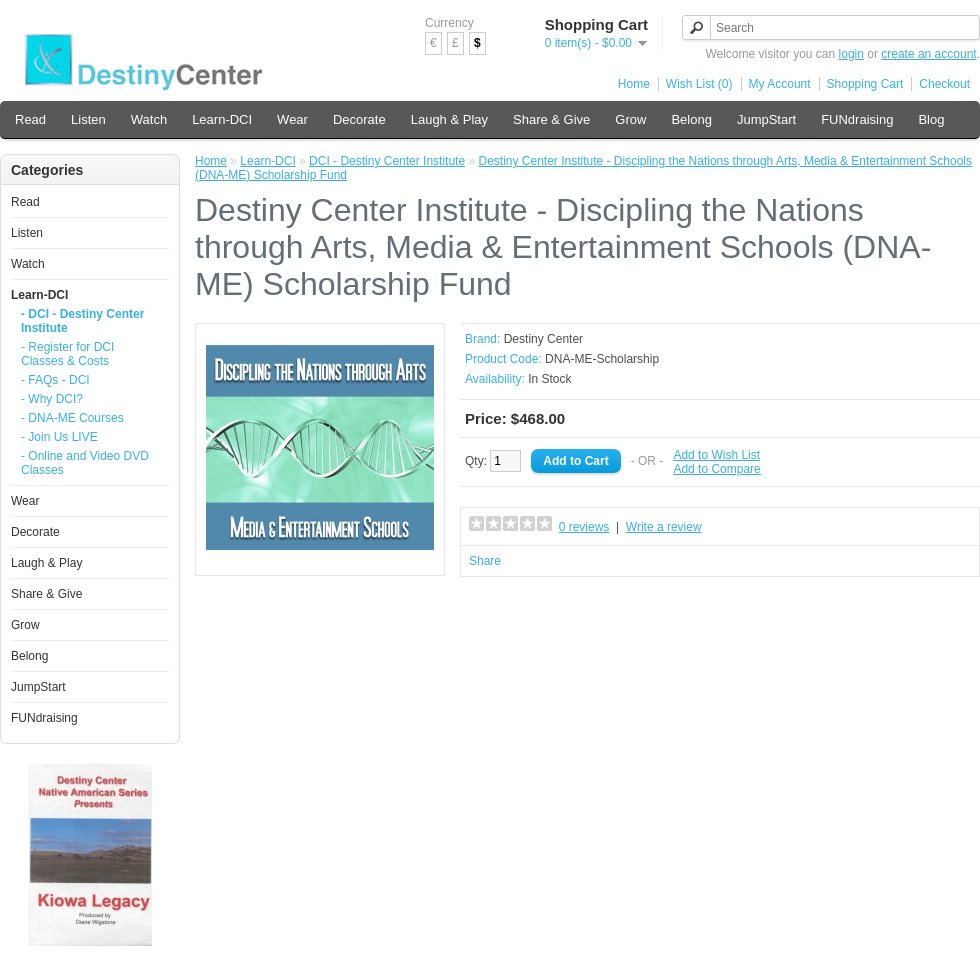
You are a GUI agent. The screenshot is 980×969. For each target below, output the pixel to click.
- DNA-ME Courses (72, 418)
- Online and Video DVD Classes (85, 463)
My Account (780, 84)
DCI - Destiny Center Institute (387, 161)
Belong (691, 119)
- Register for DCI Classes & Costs (67, 354)
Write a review (664, 527)
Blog (931, 119)
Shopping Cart (865, 84)
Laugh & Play (449, 119)
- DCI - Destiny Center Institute (82, 321)
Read (30, 119)
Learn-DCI (222, 119)
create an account (928, 54)
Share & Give (551, 119)
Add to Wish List (716, 455)
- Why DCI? (52, 399)
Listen (88, 119)
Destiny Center (543, 339)
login (851, 54)
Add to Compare (716, 469)
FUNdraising (857, 119)
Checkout (944, 84)
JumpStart (766, 119)
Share (485, 561)
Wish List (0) (699, 84)
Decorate (359, 119)
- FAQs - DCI (55, 380)
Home (634, 84)
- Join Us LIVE (59, 437)
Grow (630, 119)
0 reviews (584, 527)
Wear (292, 119)
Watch (149, 119)
